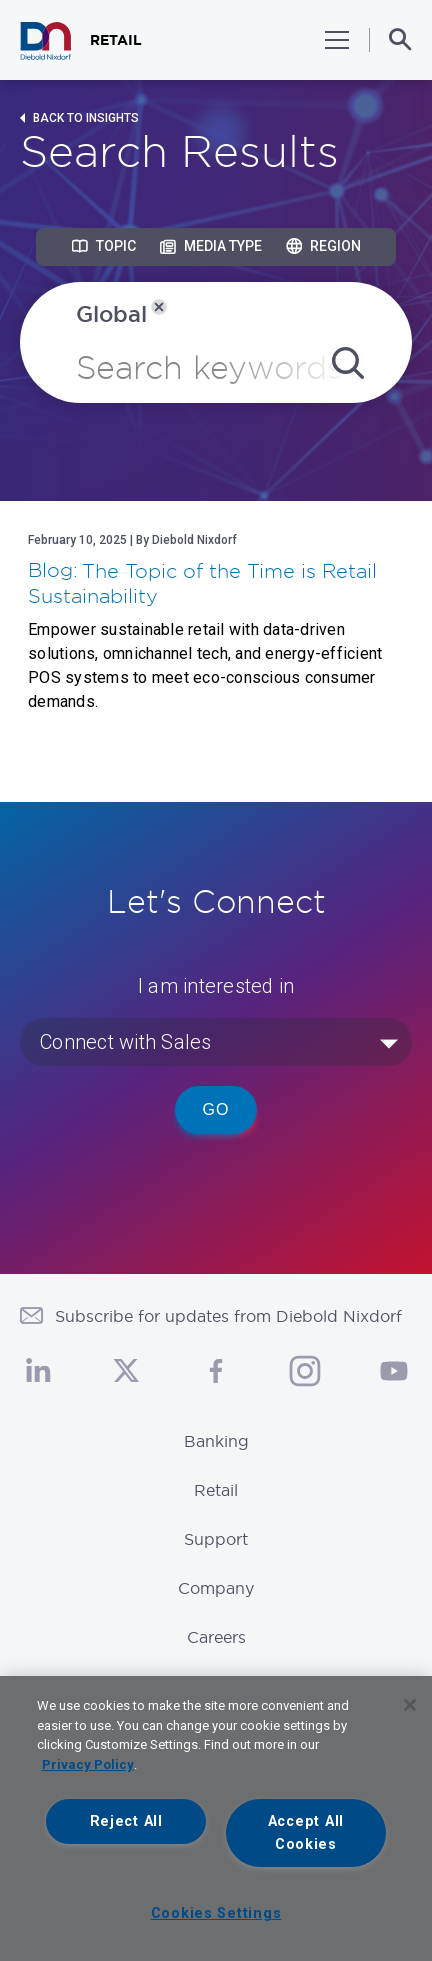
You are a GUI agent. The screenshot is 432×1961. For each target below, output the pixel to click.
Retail (216, 1490)
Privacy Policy (88, 1764)
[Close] (410, 1705)
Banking (216, 1441)
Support (216, 1539)
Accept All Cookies (306, 1833)
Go (216, 1109)
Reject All (126, 1821)
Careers (216, 1637)
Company (216, 1588)
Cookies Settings (216, 1913)
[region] (216, 1818)
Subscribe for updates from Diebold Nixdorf (228, 1316)
